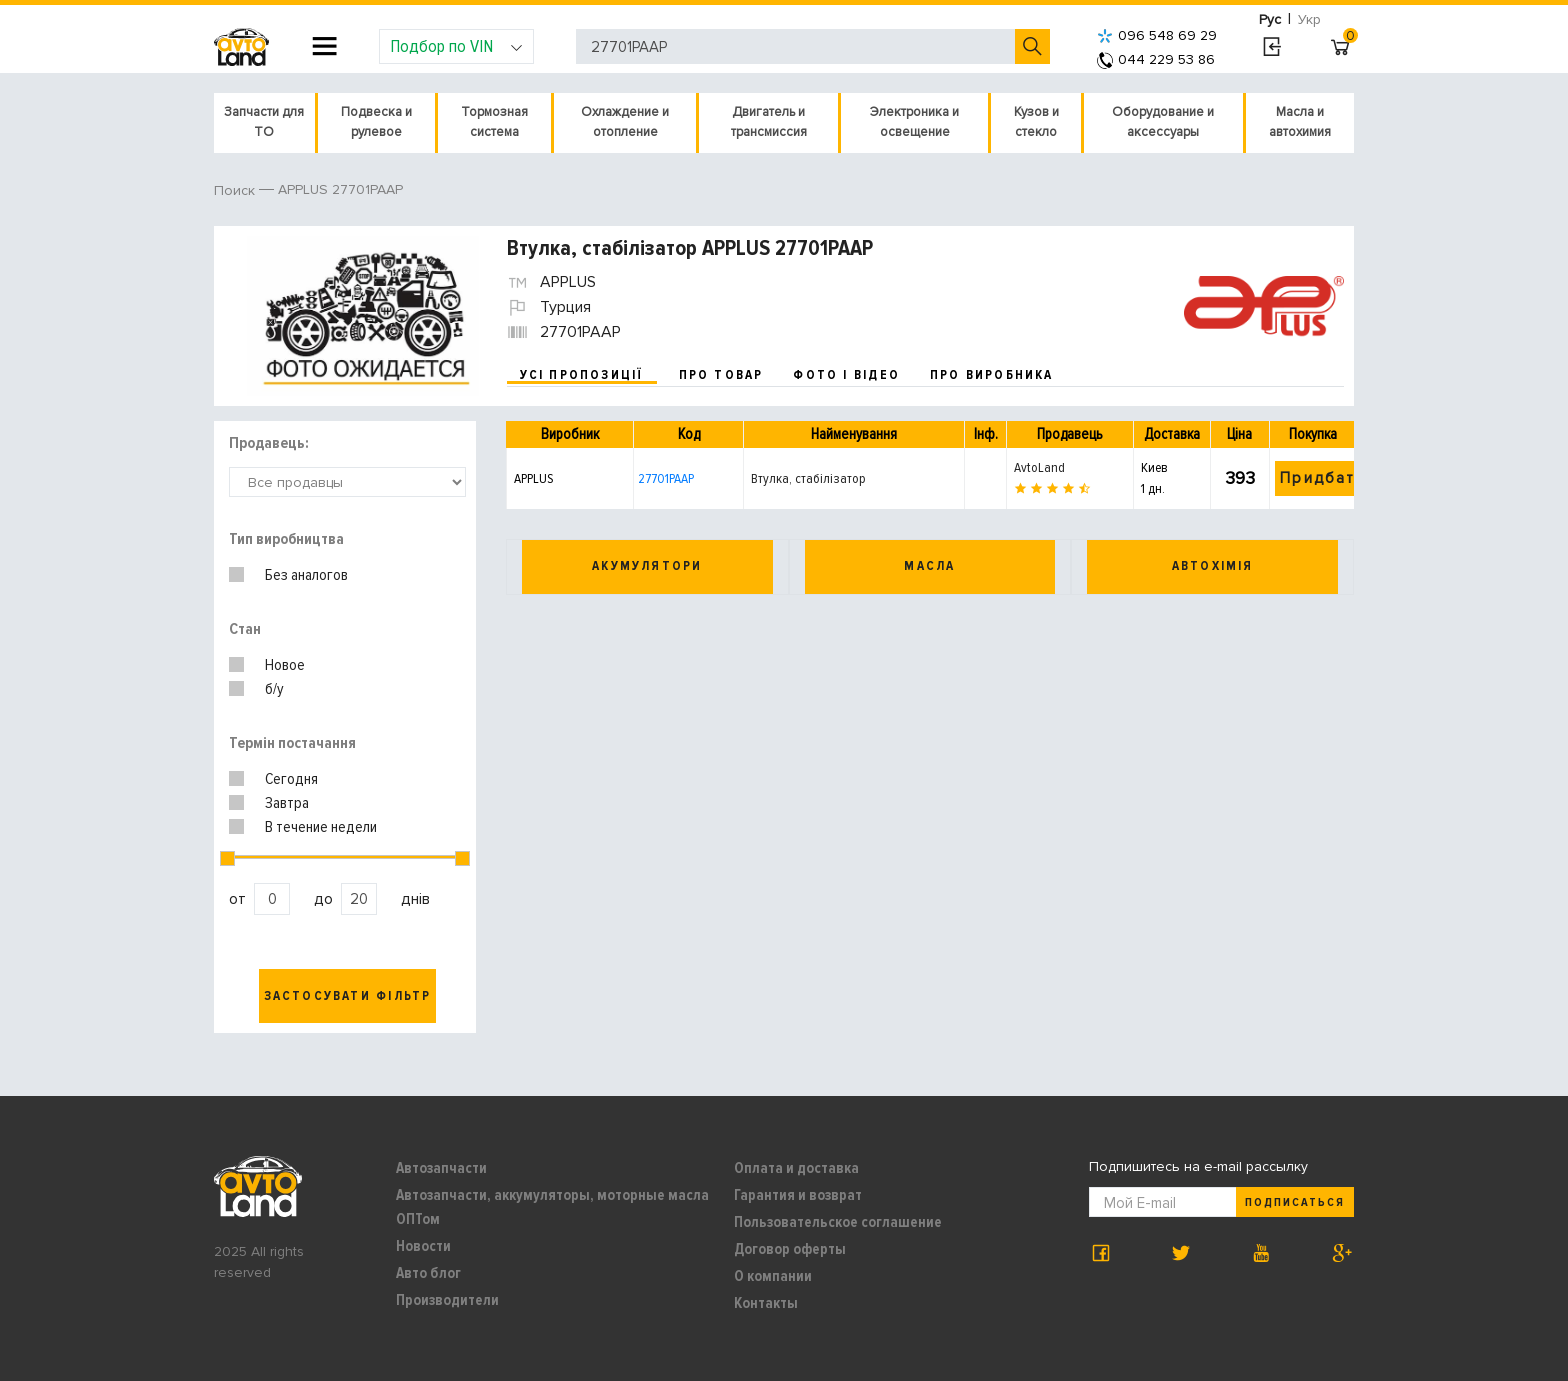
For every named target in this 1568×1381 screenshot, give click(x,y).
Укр (1309, 19)
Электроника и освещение (914, 122)
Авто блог (428, 1273)
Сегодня (291, 779)
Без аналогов (306, 575)
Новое (285, 665)
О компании (773, 1276)
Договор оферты (790, 1249)
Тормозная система (494, 122)
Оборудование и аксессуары (1163, 122)
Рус (1270, 19)
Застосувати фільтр (348, 996)
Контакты (766, 1303)
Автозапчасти (441, 1168)
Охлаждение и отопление (625, 122)
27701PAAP (666, 478)
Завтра (287, 803)
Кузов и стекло (1036, 122)
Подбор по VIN (456, 46)
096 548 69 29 (1157, 35)
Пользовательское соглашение (838, 1222)
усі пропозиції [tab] (582, 375)
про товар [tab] (721, 375)
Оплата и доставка (796, 1168)
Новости (423, 1246)
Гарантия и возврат (798, 1195)
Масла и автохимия (1300, 122)
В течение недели (321, 827)
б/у (274, 689)
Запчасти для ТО (264, 122)
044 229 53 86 (1156, 59)
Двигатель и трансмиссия (769, 122)
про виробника (992, 375)
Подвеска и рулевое (376, 122)
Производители (447, 1300)
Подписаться (1295, 1202)
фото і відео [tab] (846, 375)
